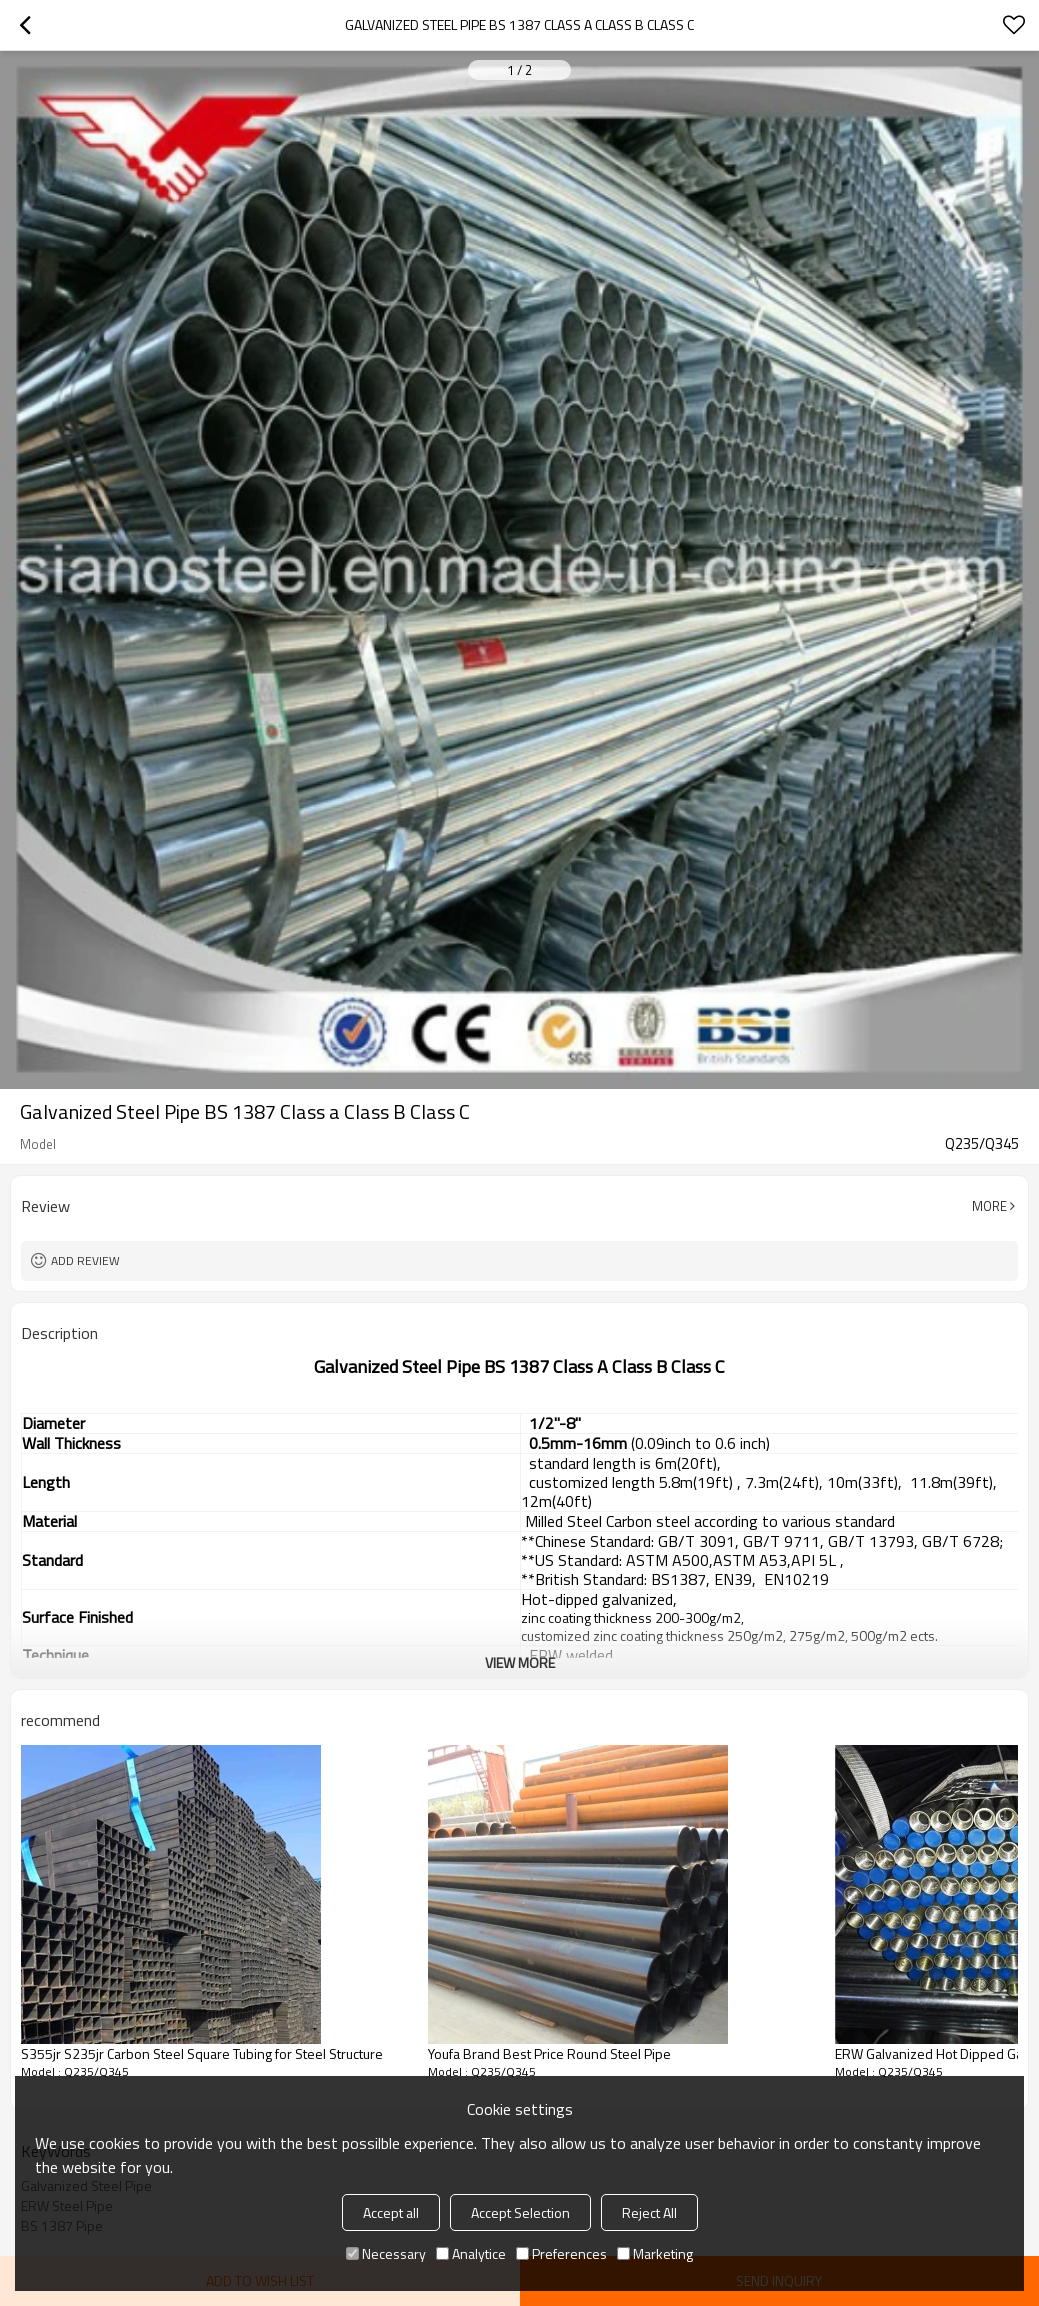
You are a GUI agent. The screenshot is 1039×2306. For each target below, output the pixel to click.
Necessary (386, 2253)
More (989, 1206)
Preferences (561, 2253)
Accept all (391, 2212)
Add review (85, 1260)
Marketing (655, 2253)
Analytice (471, 2253)
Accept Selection (520, 2212)
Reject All (649, 2212)
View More (520, 1662)
